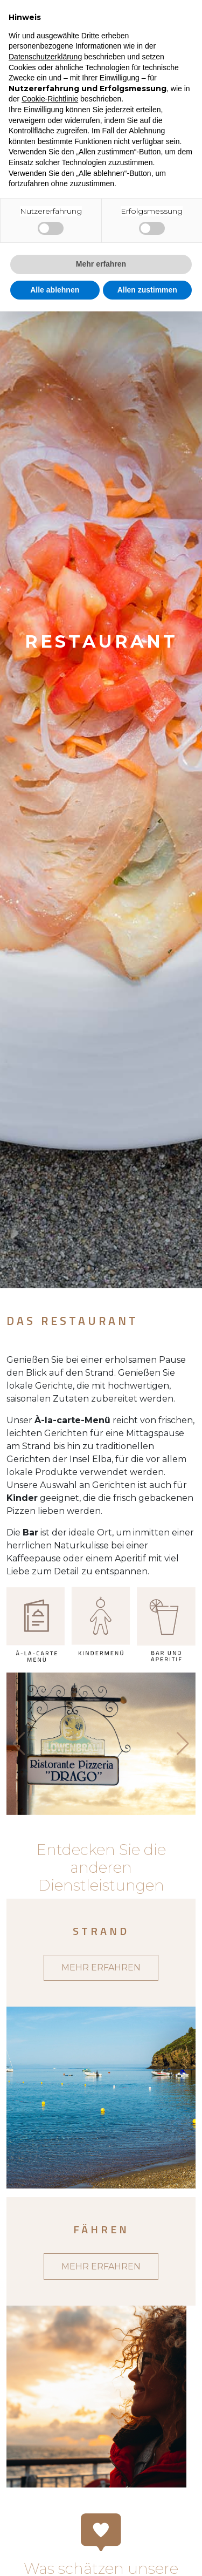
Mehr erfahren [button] (101, 264)
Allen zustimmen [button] (147, 290)
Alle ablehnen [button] (54, 290)
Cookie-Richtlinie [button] (50, 98)
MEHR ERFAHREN (101, 1967)
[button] (183, 1744)
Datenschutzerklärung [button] (45, 56)
